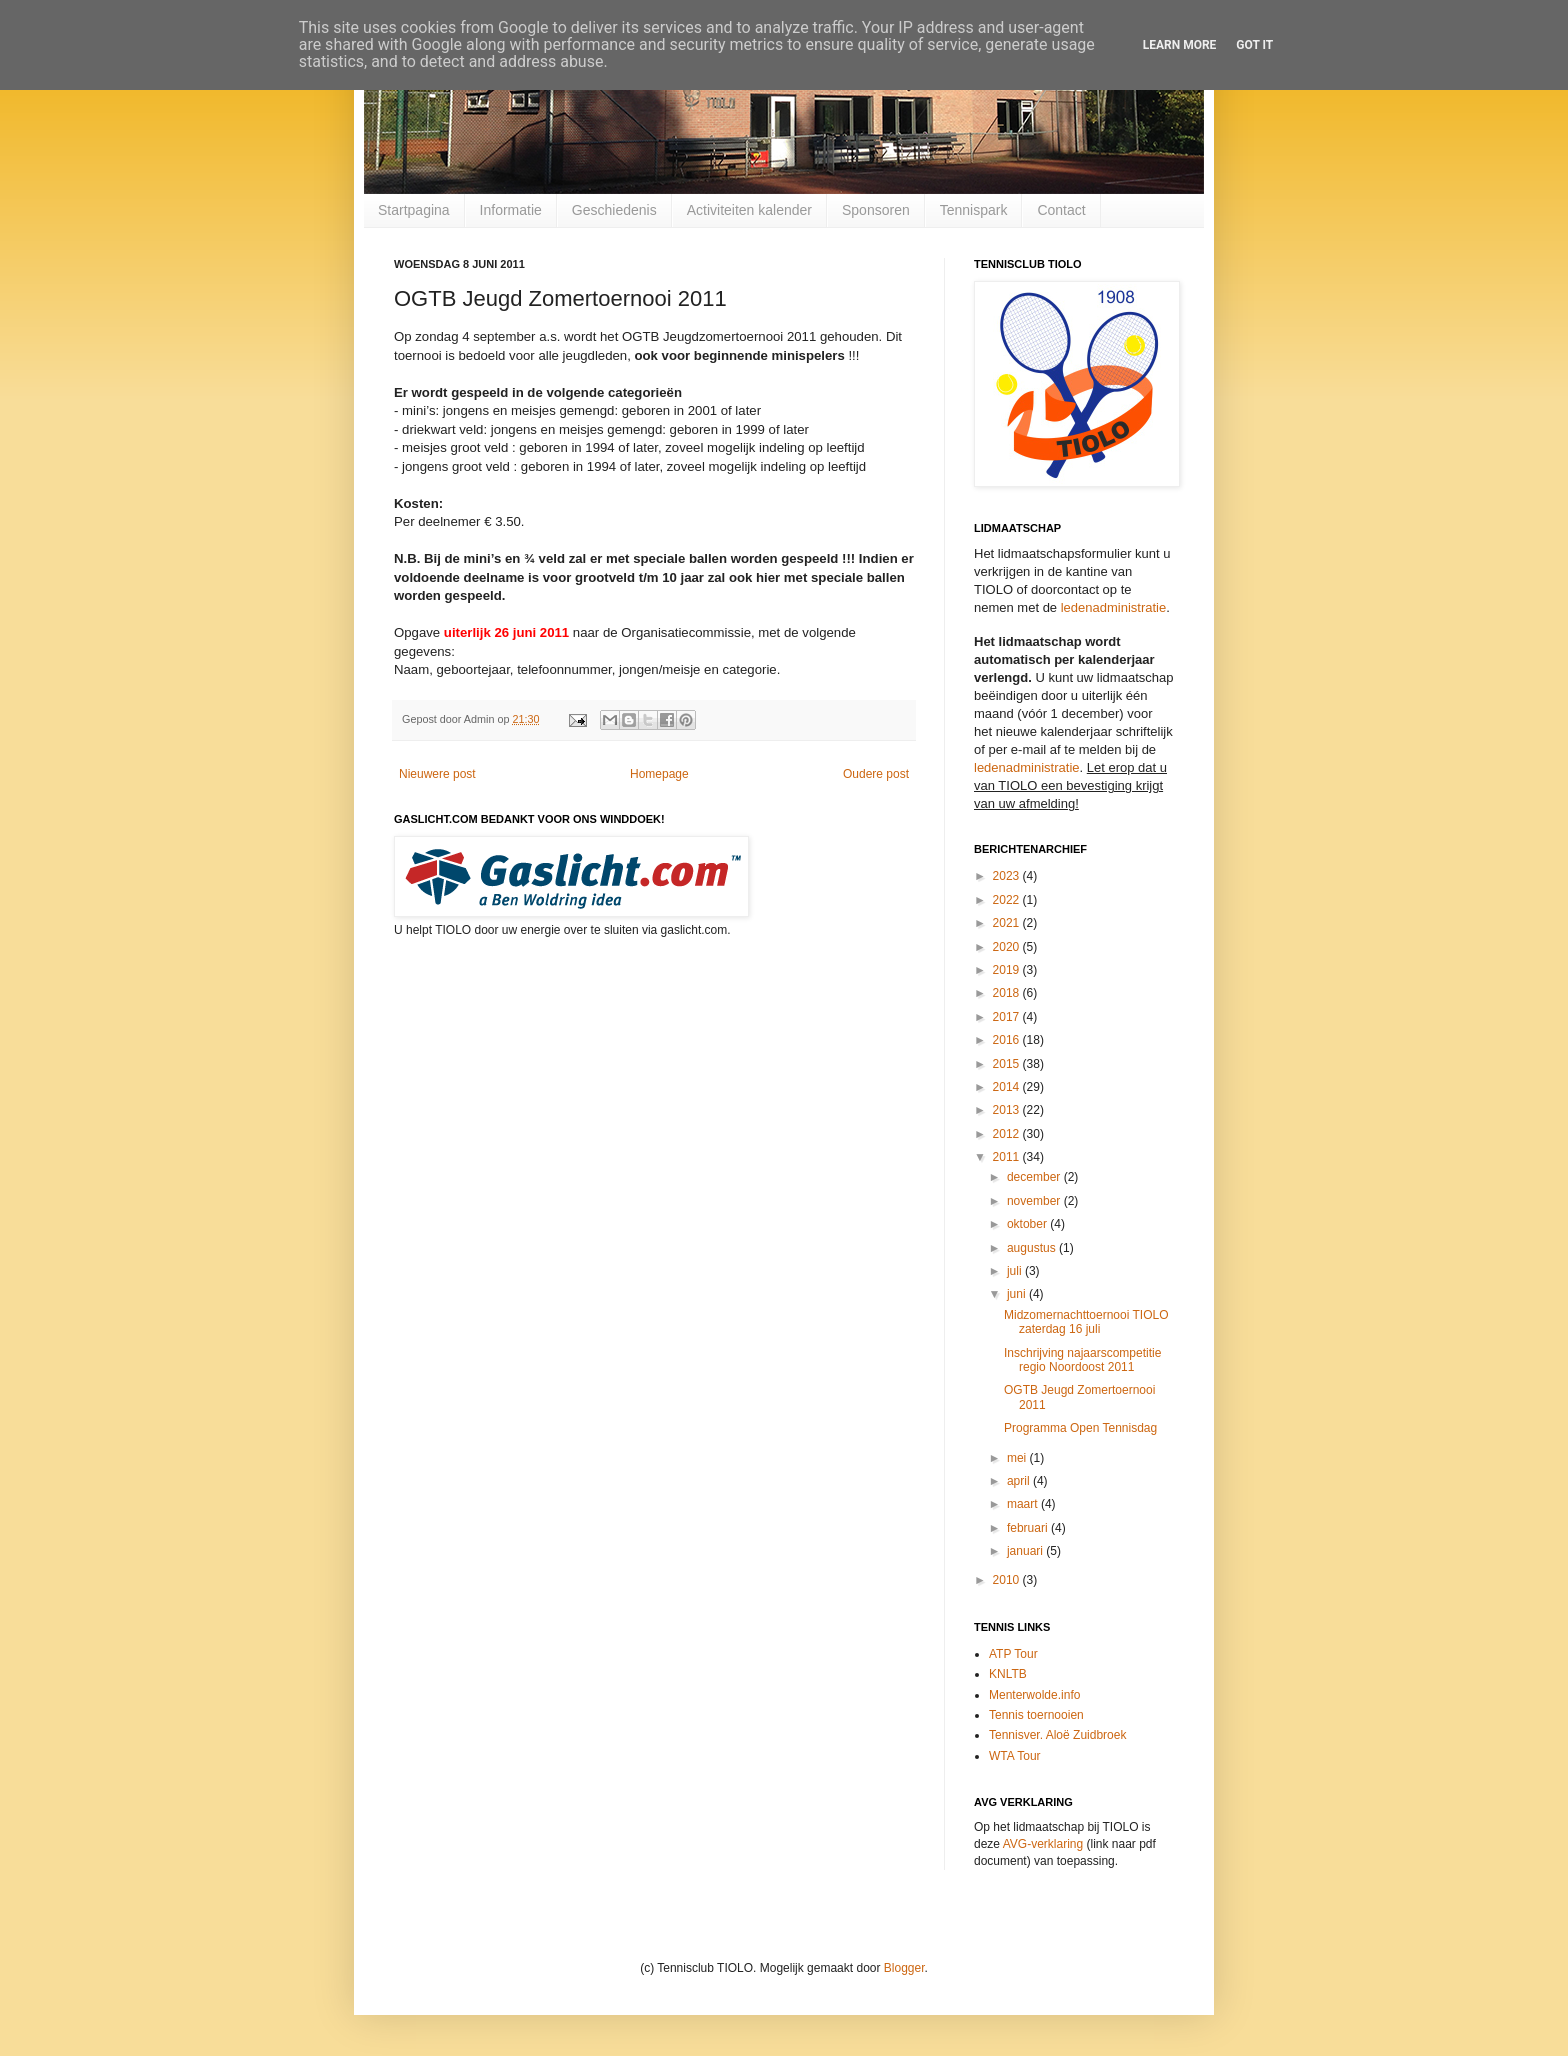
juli (1016, 1271)
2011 (1008, 1157)
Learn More (1180, 45)
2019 (1008, 970)
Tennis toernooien (1036, 1715)
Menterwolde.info (1034, 1695)
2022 (1008, 900)
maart (1024, 1504)
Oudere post (876, 774)
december (1035, 1177)
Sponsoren (876, 210)
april (1020, 1481)
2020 (1008, 947)
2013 (1008, 1110)
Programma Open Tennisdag (1080, 1428)
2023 (1008, 876)
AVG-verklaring (1043, 1844)
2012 (1008, 1134)
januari (1026, 1551)
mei (1018, 1458)
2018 (1008, 993)
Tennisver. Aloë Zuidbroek (1057, 1735)
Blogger (904, 1968)
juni (1018, 1294)
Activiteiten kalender (749, 210)
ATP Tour (1013, 1654)
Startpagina (414, 210)
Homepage (659, 774)
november (1035, 1201)
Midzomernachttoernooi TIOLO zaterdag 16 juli (1086, 1322)
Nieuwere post (437, 774)
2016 (1008, 1040)
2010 (1008, 1580)
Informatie (511, 210)
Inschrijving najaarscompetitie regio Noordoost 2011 (1082, 1360)
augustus (1033, 1248)
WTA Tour (1015, 1756)
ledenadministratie (1114, 607)
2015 (1008, 1064)
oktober (1028, 1224)
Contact (1061, 210)
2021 (1008, 923)
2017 (1008, 1017)
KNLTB (1008, 1674)
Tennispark (974, 210)
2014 (1008, 1087)
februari (1029, 1528)
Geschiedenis (614, 210)
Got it (1254, 45)
